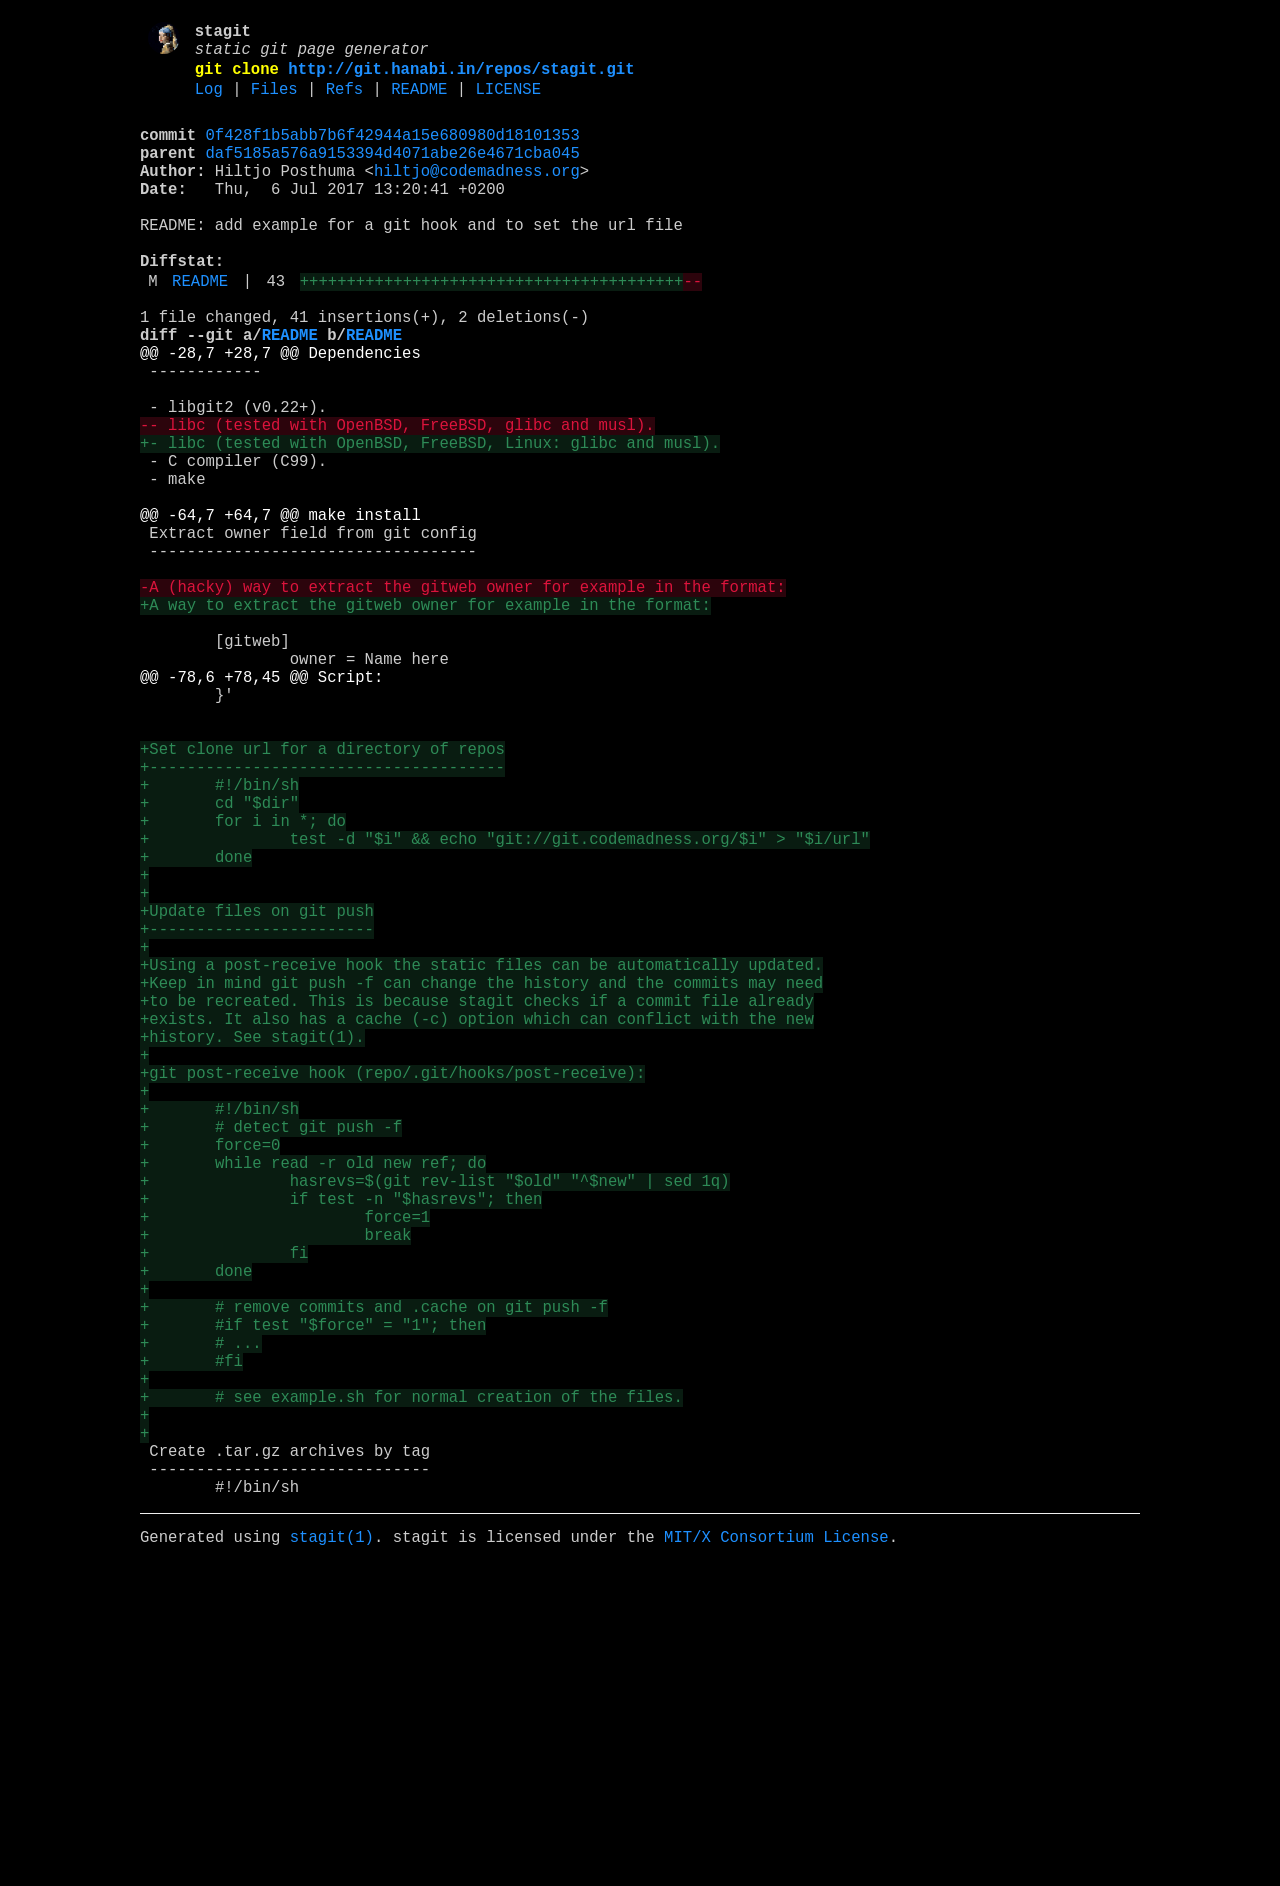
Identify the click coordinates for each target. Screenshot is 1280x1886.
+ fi (224, 1515)
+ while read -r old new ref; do (313, 1405)
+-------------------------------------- (322, 921)
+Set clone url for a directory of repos (322, 899)
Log (209, 103)
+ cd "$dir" (219, 965)
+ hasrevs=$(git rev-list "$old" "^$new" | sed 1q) (434, 1427)
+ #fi (191, 1647)
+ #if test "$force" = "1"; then (313, 1603)
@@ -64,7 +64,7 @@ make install (280, 613)
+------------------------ (257, 1119)
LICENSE (508, 103)
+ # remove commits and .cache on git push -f (374, 1581)
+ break (275, 1493)
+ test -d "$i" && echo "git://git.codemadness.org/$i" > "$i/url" (505, 1009)
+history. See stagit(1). (252, 1251)
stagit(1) (332, 1855)
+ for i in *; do (243, 987)
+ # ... (201, 1625)
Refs (344, 103)
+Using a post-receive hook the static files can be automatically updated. (481, 1163)
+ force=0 (210, 1383)
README (419, 103)
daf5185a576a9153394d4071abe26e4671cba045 (393, 175)
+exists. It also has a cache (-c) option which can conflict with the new (477, 1229)
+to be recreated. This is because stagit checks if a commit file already (477, 1207)
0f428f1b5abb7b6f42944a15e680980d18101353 (393, 153)
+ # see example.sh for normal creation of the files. (411, 1691)
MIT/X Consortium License (776, 1855)
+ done (196, 1031)
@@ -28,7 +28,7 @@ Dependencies (280, 415)
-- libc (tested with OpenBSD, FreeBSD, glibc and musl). (397, 503)
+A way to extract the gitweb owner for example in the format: (425, 723)
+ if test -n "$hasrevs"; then (341, 1449)
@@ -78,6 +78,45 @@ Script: (261, 811)
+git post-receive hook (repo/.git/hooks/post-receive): (392, 1295)
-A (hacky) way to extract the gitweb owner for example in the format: (463, 701)
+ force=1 (285, 1471)
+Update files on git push (257, 1097)
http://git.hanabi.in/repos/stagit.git (461, 79)
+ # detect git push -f (271, 1361)
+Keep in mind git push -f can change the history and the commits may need (481, 1185)
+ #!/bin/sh (219, 943)
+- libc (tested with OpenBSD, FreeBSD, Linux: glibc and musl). (430, 525)
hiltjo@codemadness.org (477, 197)
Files (274, 103)
